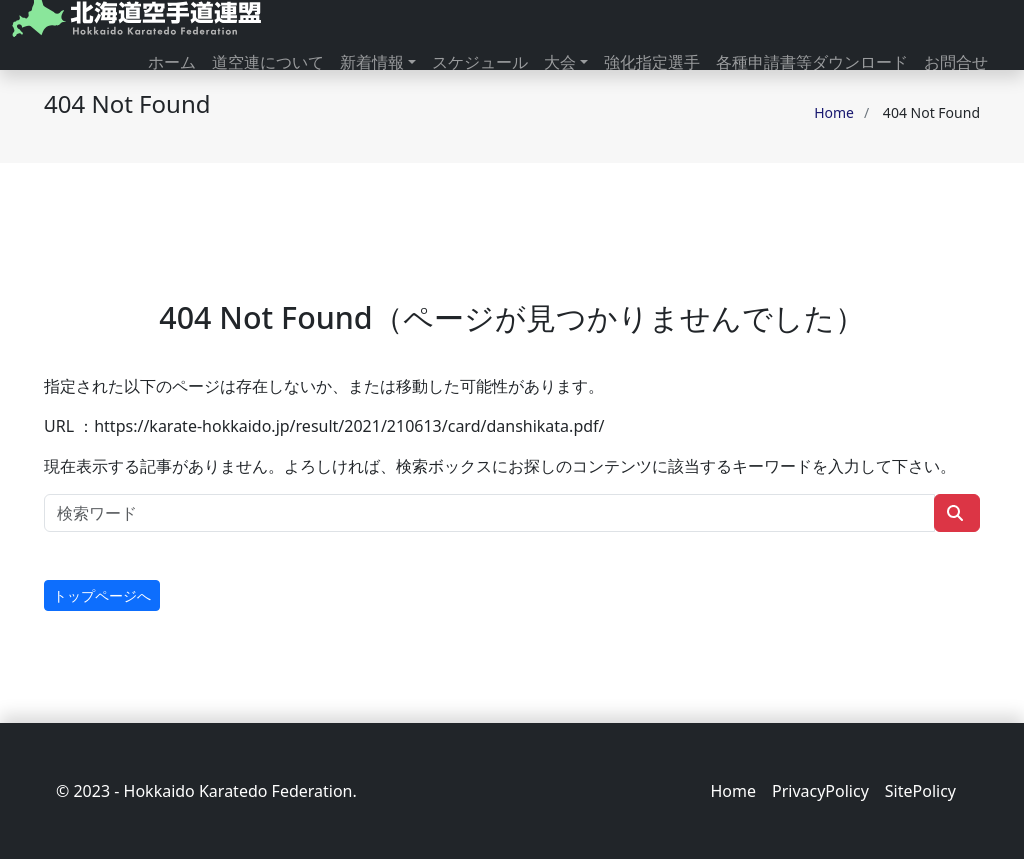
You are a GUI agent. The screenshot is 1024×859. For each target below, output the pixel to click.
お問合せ (956, 62)
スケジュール (480, 62)
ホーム (172, 62)
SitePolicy (920, 791)
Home (834, 112)
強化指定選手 (652, 62)
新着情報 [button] (372, 62)
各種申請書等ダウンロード (812, 62)
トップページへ (102, 595)
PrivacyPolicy (820, 791)
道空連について (268, 62)
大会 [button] (560, 62)
